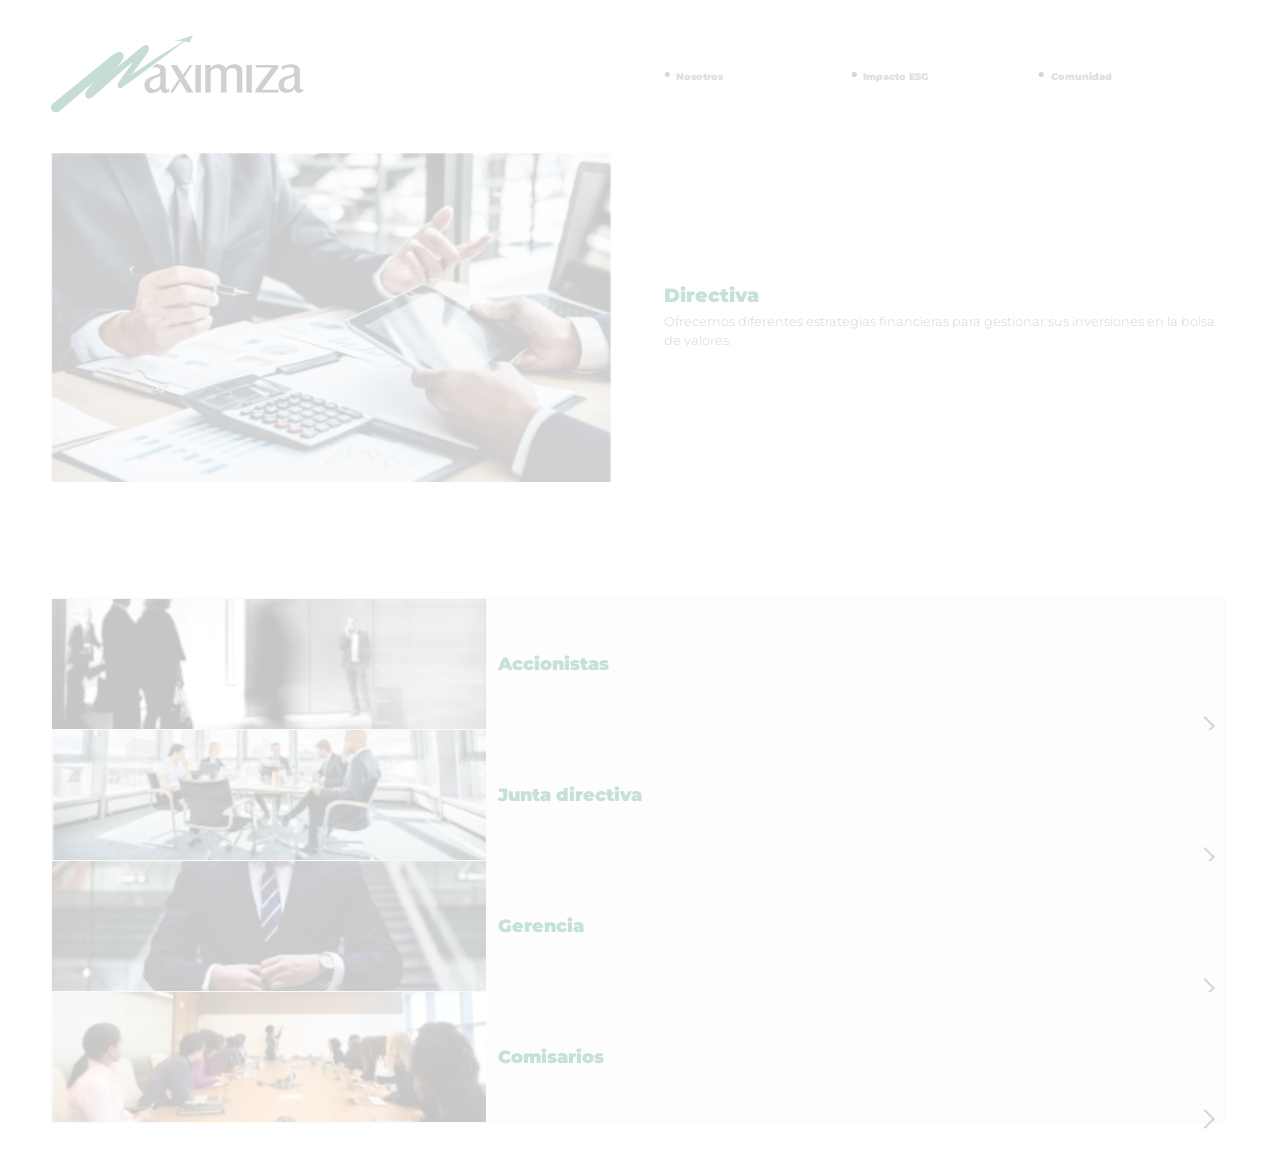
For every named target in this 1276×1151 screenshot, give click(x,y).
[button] (638, 664)
